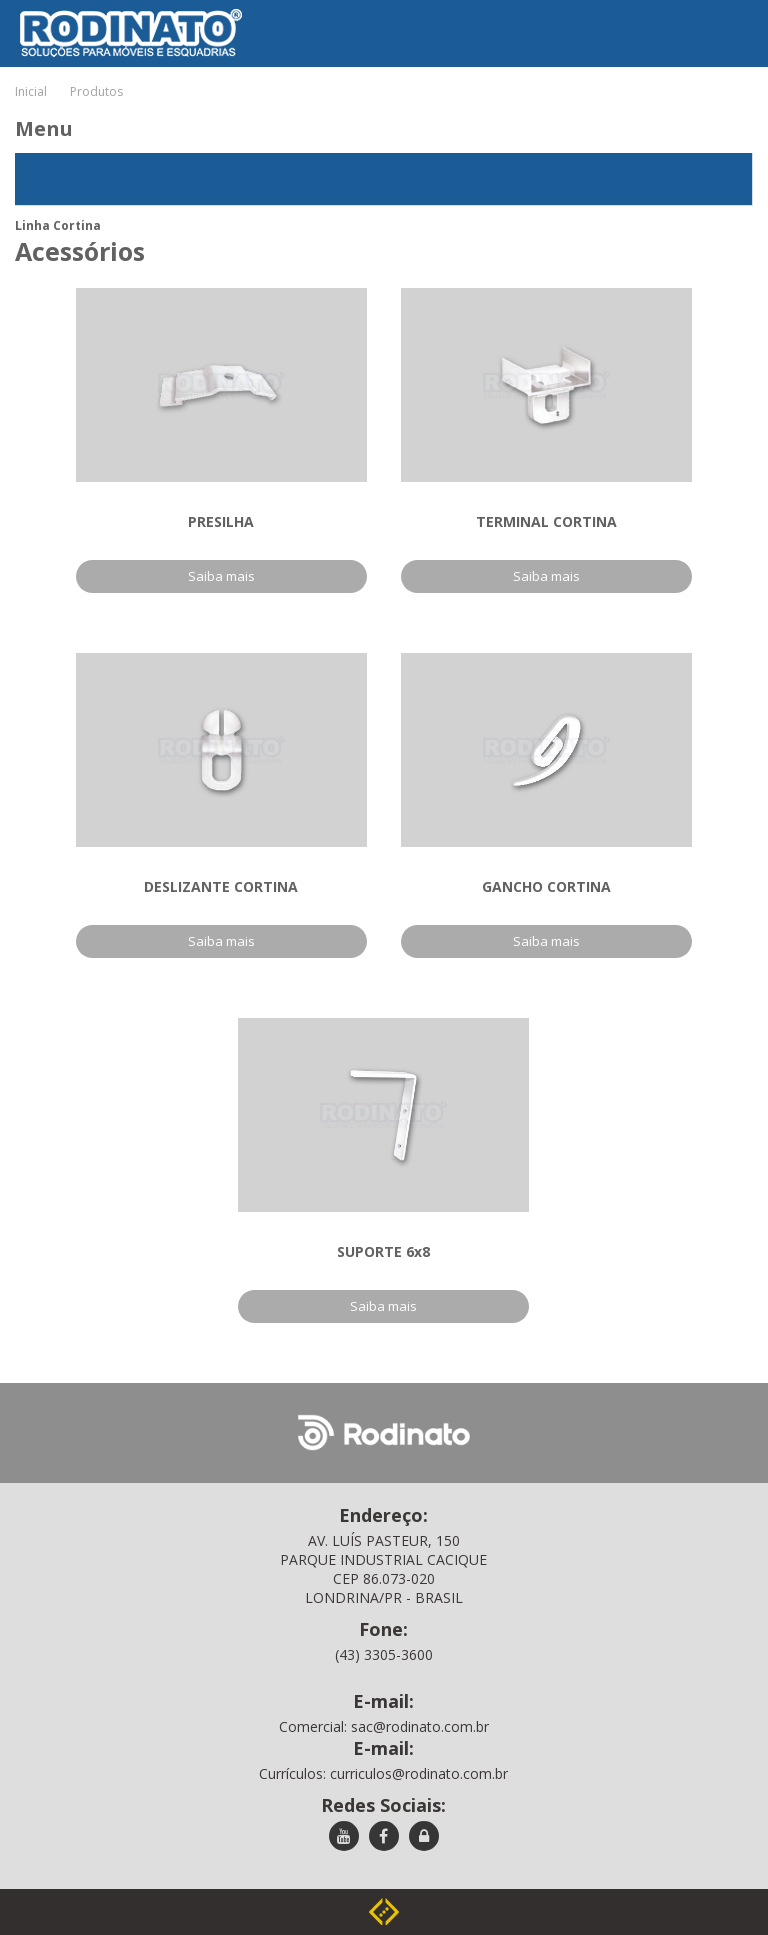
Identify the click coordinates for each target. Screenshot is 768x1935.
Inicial (31, 91)
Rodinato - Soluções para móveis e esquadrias (117, 14)
